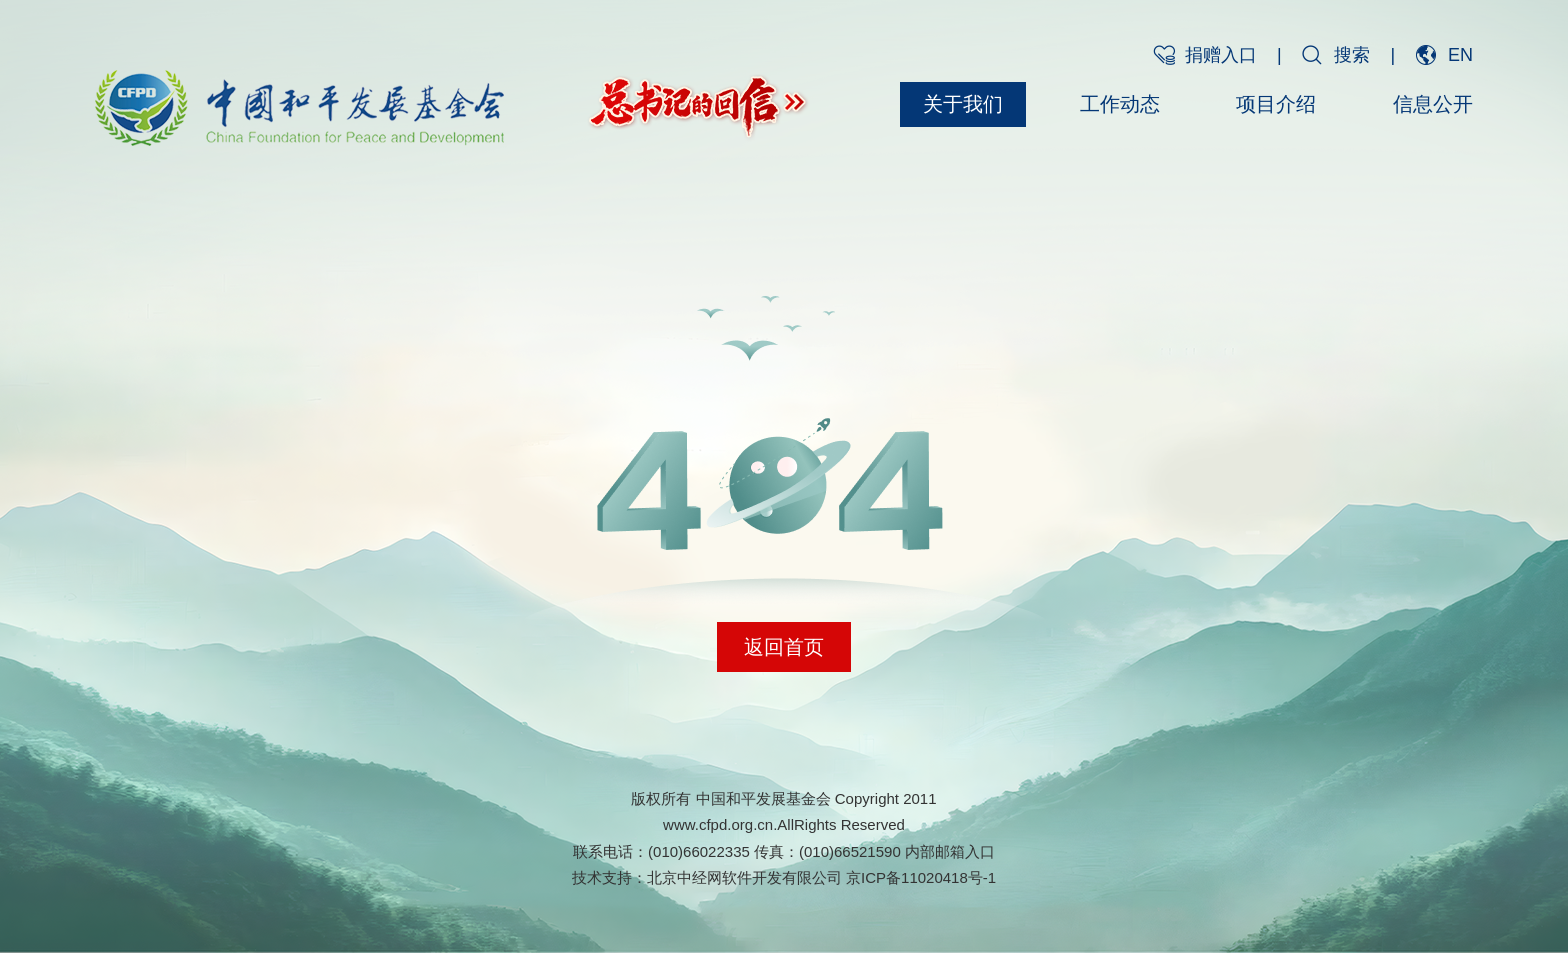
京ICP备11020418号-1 (921, 877)
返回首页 (784, 647)
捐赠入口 (1221, 55)
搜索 (1352, 55)
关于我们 (963, 104)
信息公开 (1433, 104)
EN (1460, 55)
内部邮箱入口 (950, 851)
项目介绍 (1276, 104)
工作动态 (1120, 104)
